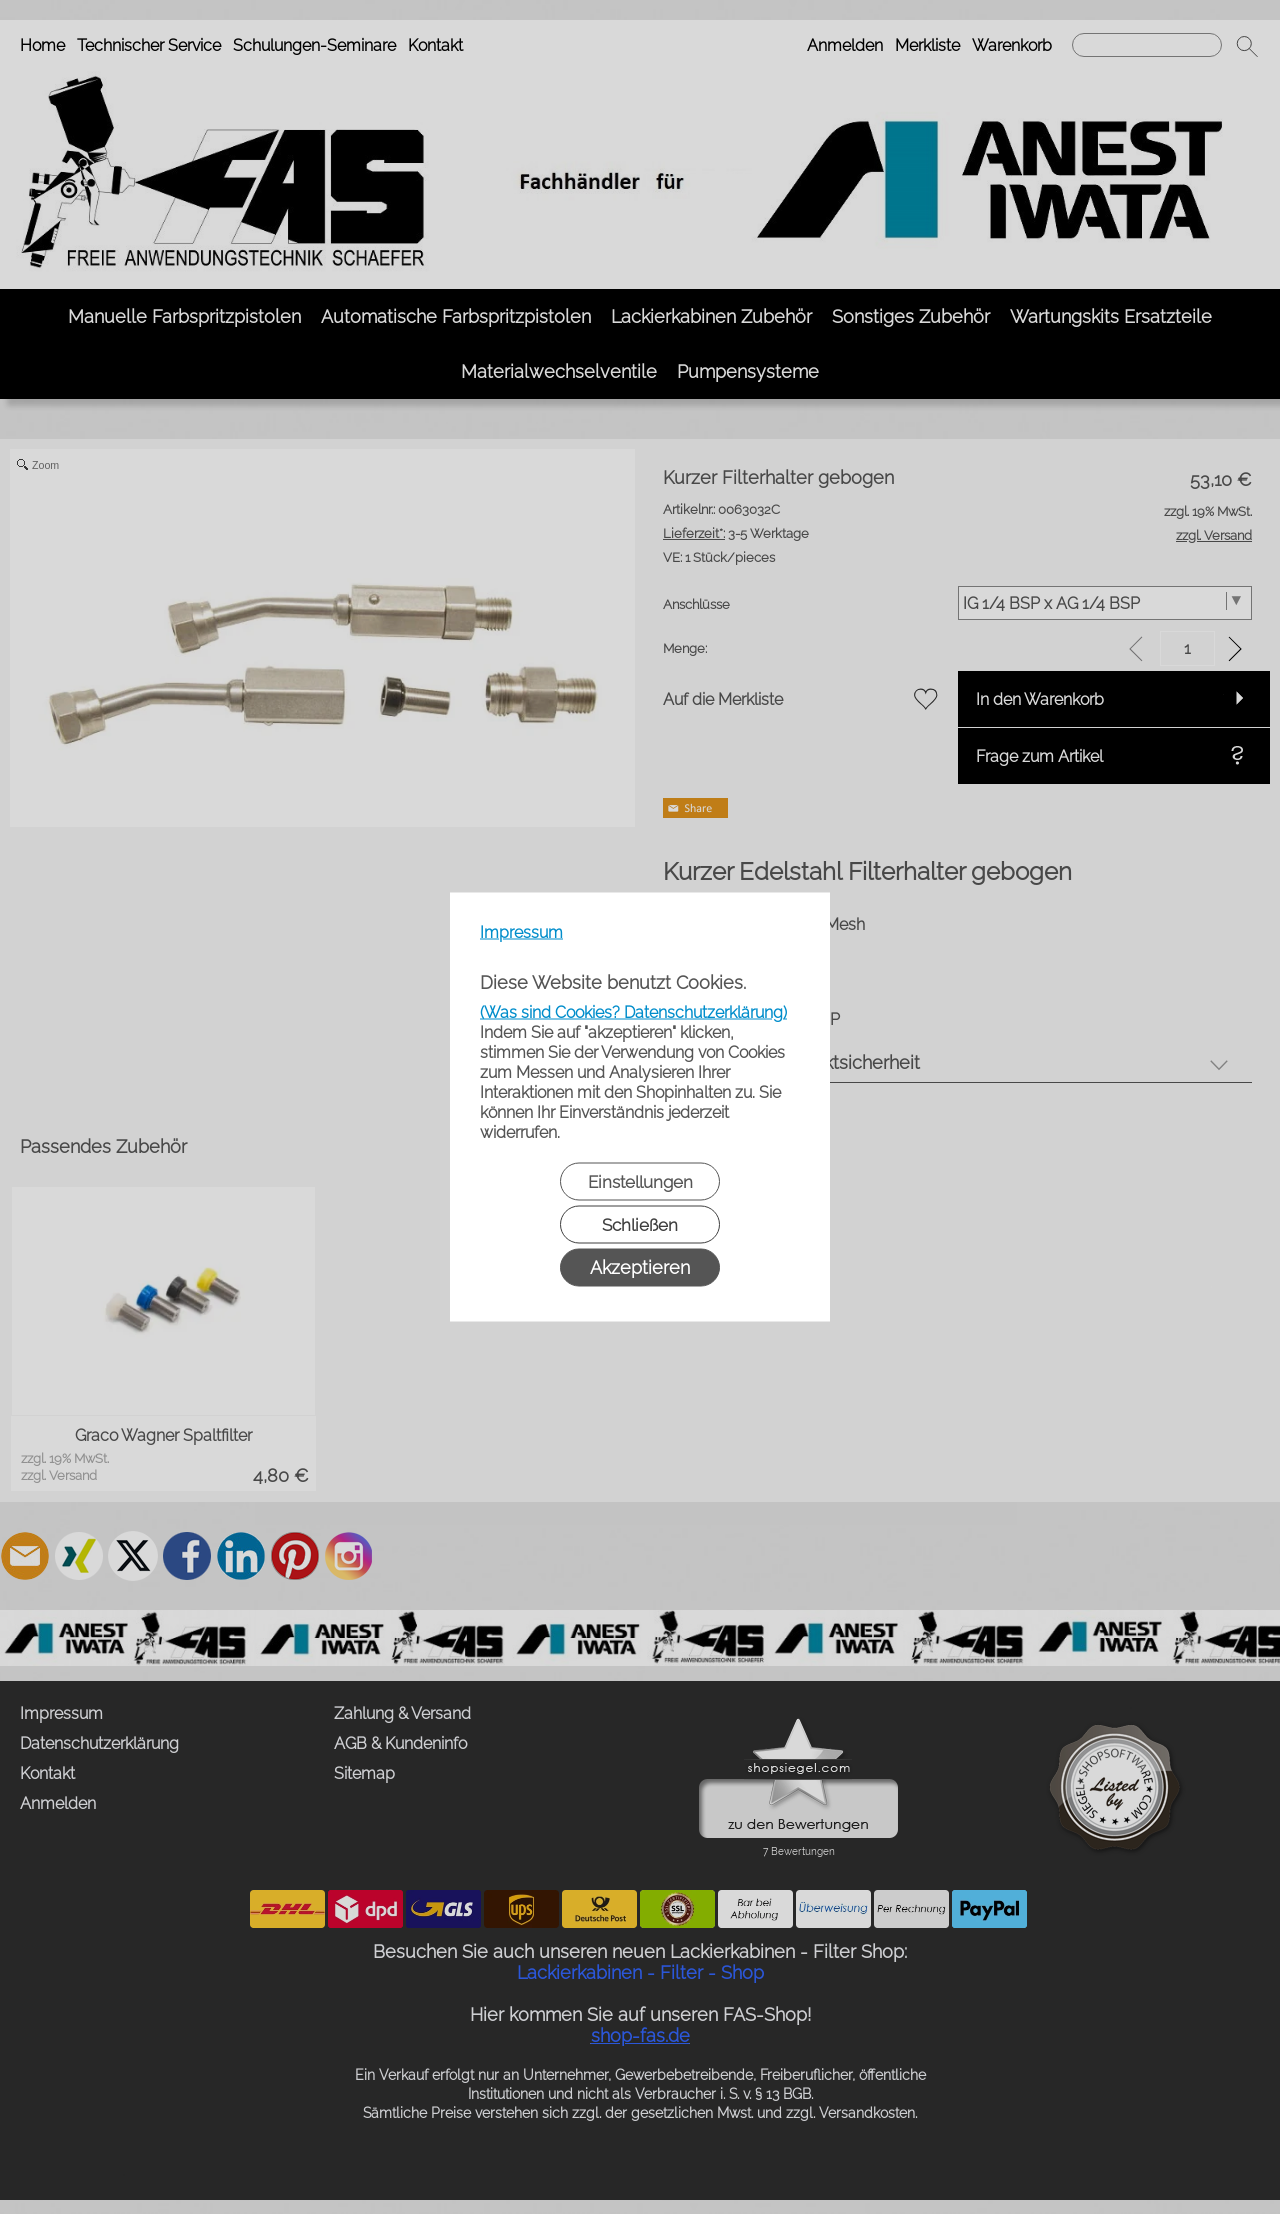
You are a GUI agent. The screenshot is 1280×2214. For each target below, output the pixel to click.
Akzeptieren (640, 1267)
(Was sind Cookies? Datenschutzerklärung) (633, 1012)
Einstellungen (640, 1182)
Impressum (521, 932)
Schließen (640, 1225)
